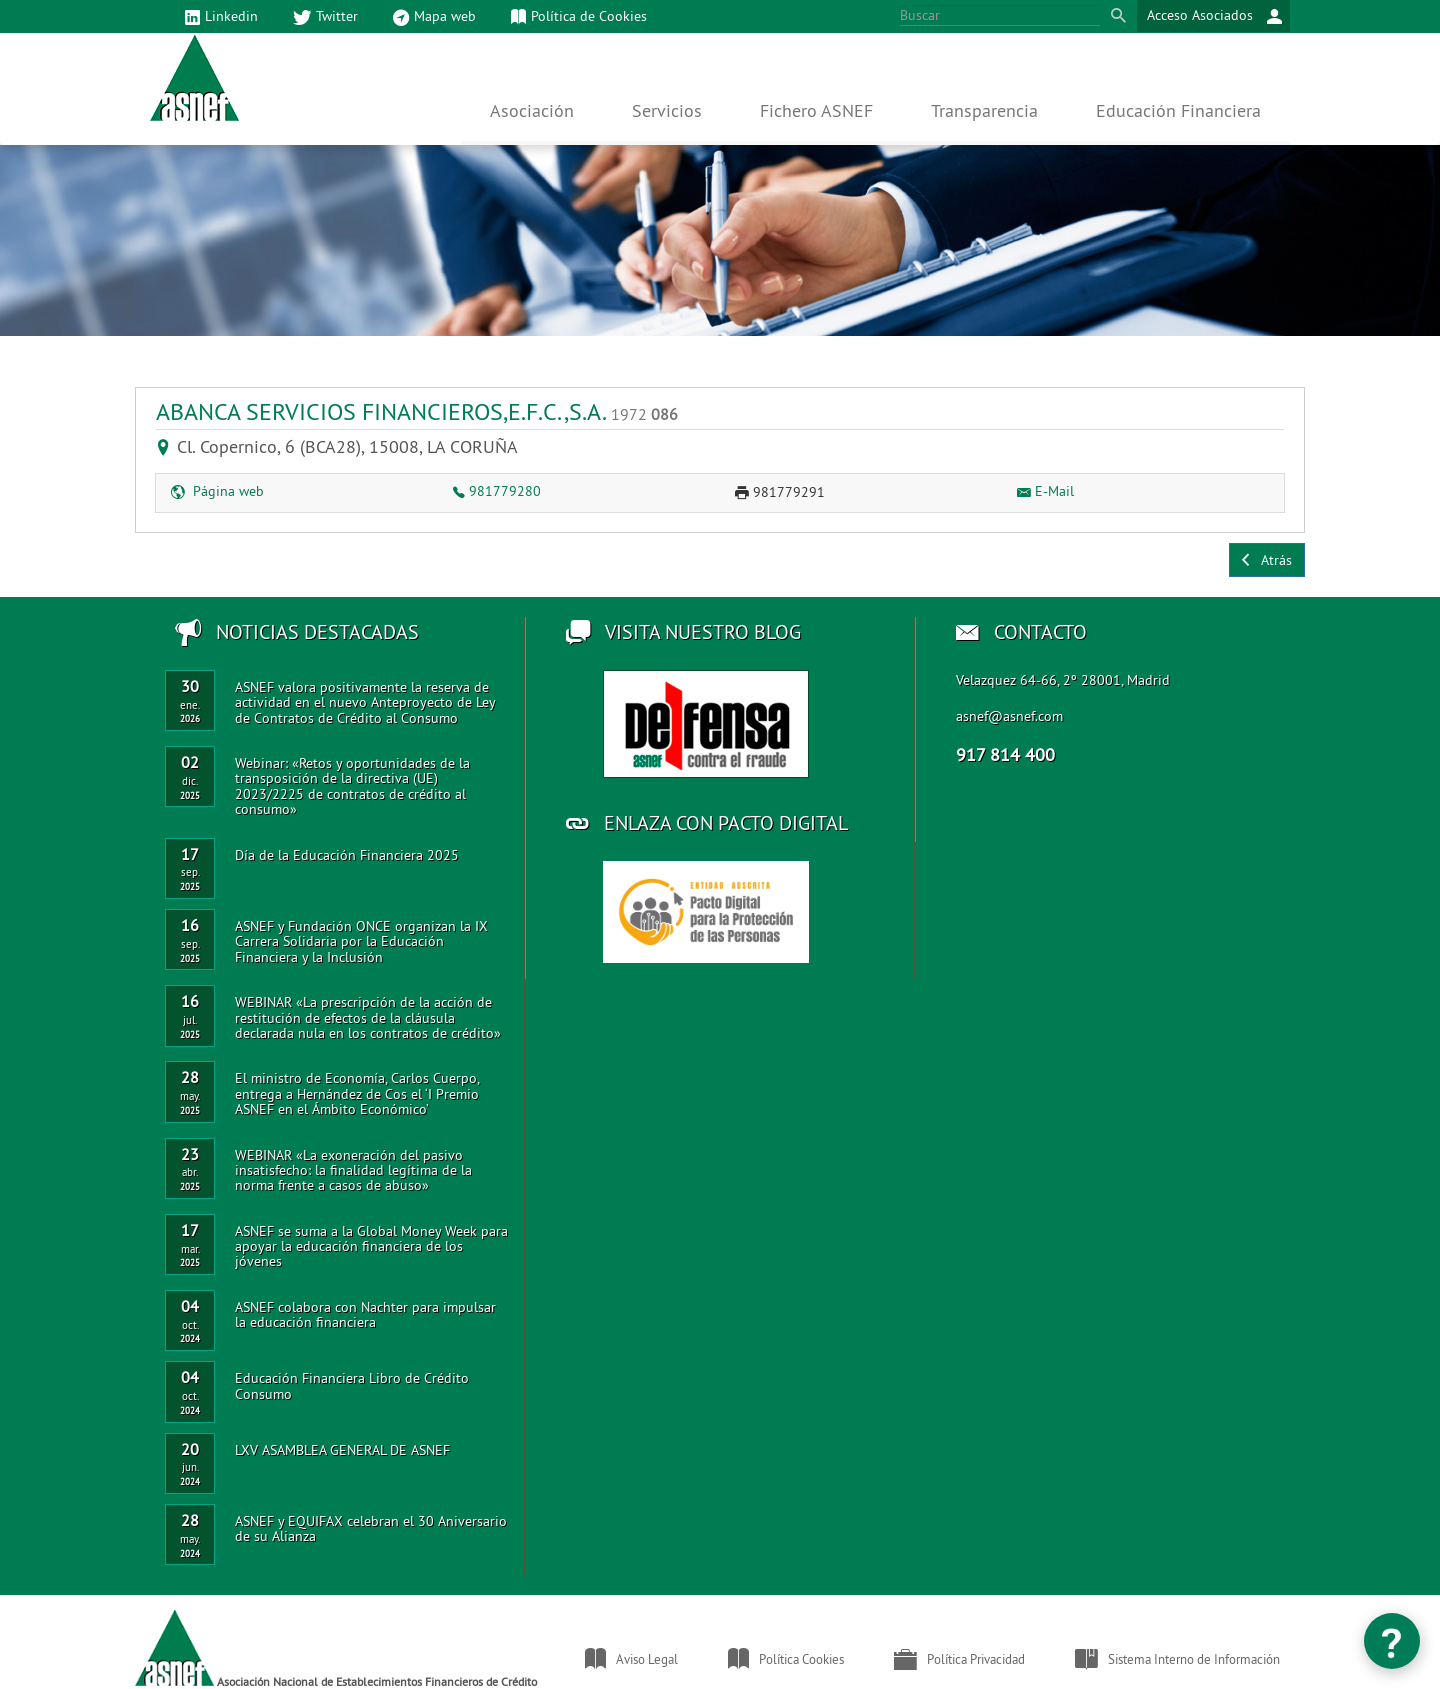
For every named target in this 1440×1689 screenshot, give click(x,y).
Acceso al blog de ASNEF (706, 724)
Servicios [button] (667, 110)
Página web (217, 491)
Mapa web (434, 17)
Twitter (325, 17)
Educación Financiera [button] (1178, 110)
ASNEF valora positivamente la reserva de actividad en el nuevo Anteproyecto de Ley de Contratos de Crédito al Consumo (365, 702)
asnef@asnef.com (1009, 716)
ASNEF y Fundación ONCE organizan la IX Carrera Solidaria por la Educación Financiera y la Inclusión (361, 941)
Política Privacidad (959, 1659)
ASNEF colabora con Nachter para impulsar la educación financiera (365, 1314)
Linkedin (221, 17)
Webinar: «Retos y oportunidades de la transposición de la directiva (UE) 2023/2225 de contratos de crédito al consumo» (352, 786)
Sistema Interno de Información (1177, 1659)
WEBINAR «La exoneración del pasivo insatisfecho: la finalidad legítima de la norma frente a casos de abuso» (353, 1170)
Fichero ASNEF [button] (816, 110)
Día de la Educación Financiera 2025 (347, 855)
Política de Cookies (579, 17)
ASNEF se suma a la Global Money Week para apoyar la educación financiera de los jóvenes (371, 1246)
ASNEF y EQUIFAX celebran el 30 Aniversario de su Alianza (371, 1528)
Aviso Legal (631, 1659)
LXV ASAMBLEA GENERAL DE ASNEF (342, 1450)
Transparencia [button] (984, 110)
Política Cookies (786, 1659)
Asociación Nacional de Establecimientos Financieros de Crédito (336, 1649)
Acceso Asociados (1214, 16)
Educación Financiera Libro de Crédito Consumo (352, 1385)
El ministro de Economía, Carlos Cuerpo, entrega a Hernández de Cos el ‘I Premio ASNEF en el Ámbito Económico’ (357, 1093)
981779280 (497, 491)
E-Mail (1045, 491)
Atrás (1267, 560)
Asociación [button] (532, 110)
